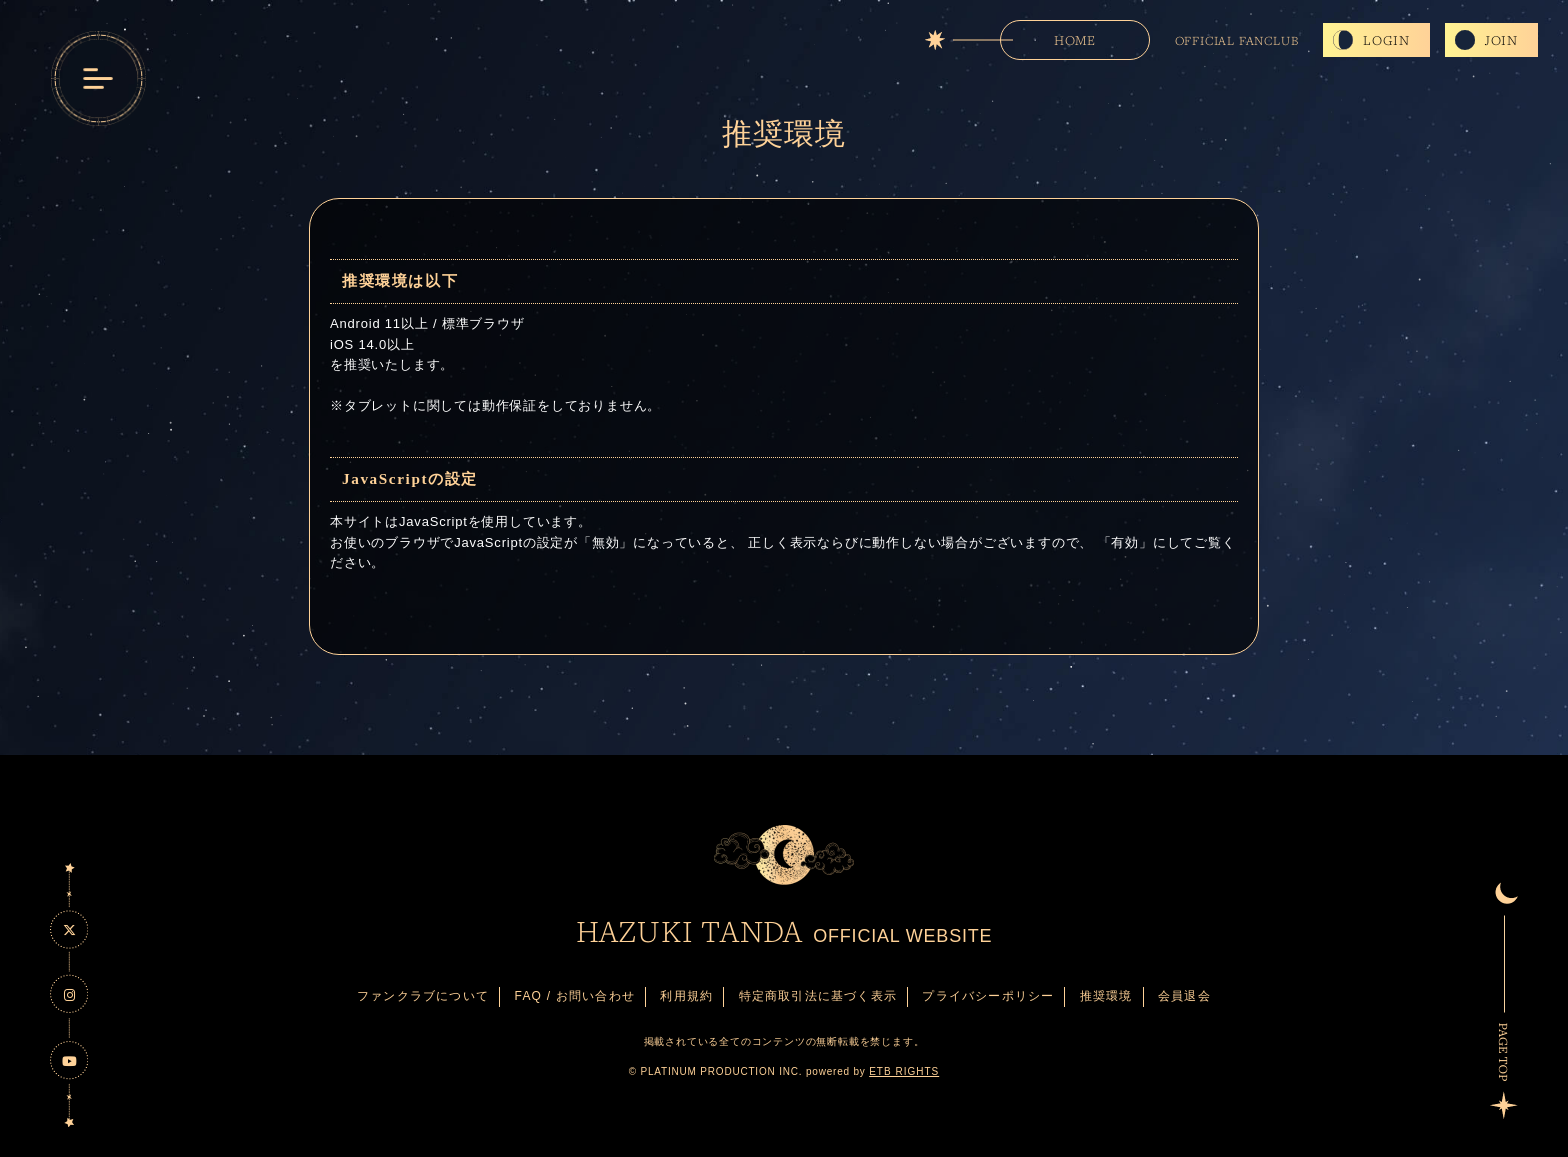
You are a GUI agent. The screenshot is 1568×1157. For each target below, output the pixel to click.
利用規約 (686, 996)
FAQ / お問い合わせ (575, 996)
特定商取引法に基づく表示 (818, 996)
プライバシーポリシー (988, 996)
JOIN (1501, 40)
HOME (1075, 40)
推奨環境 (1106, 996)
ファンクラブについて (423, 996)
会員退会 (1184, 996)
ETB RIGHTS (904, 1071)
